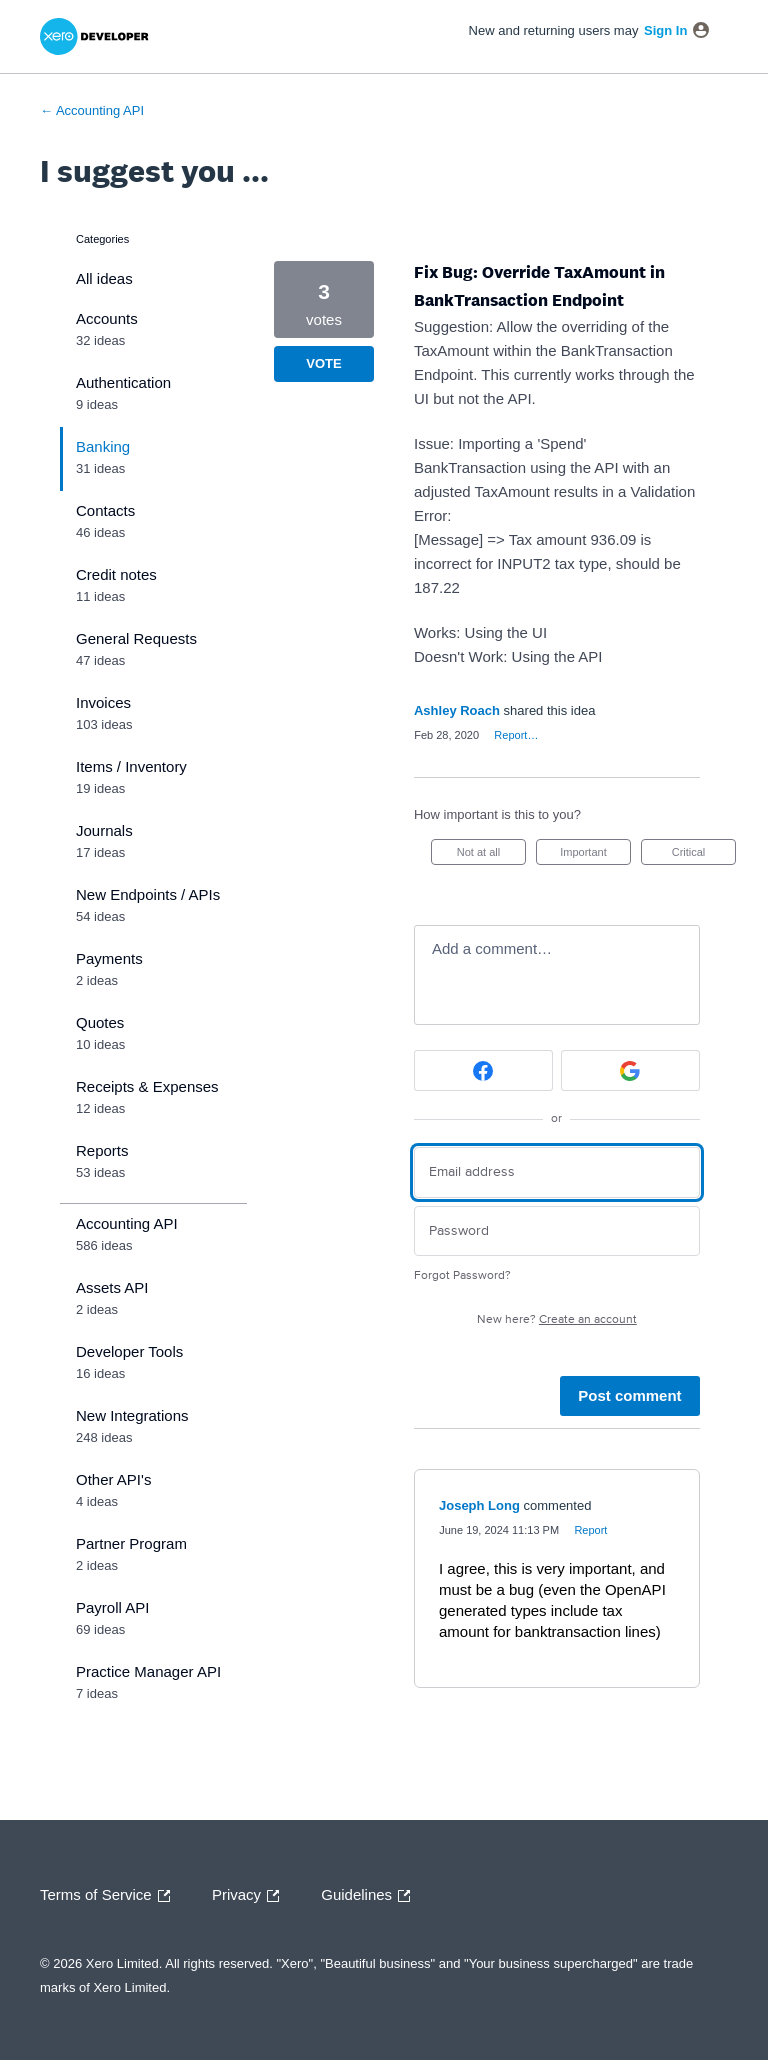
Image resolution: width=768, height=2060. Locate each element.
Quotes (100, 1022)
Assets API (112, 1287)
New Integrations (132, 1415)
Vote (323, 363)
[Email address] (557, 1172)
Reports (102, 1150)
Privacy (250, 1896)
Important (595, 855)
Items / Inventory (131, 766)
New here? (557, 1319)
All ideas (104, 278)
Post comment (629, 1395)
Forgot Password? (462, 1275)
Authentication (123, 382)
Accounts (107, 318)
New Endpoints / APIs (148, 894)
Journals (104, 830)
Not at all (491, 855)
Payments (109, 958)
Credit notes (116, 574)
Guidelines (370, 1896)
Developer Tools (129, 1351)
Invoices (103, 702)
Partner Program (131, 1543)
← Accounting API (92, 110)
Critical (704, 855)
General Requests (136, 638)
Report (590, 1530)
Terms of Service (110, 1896)
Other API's (113, 1479)
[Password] (557, 1231)
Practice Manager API (148, 1671)
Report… (516, 735)
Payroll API (112, 1607)
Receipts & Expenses (147, 1086)
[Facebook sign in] (483, 1070)
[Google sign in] (630, 1070)
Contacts (105, 510)
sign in (665, 30)
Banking (103, 446)
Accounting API (127, 1223)
